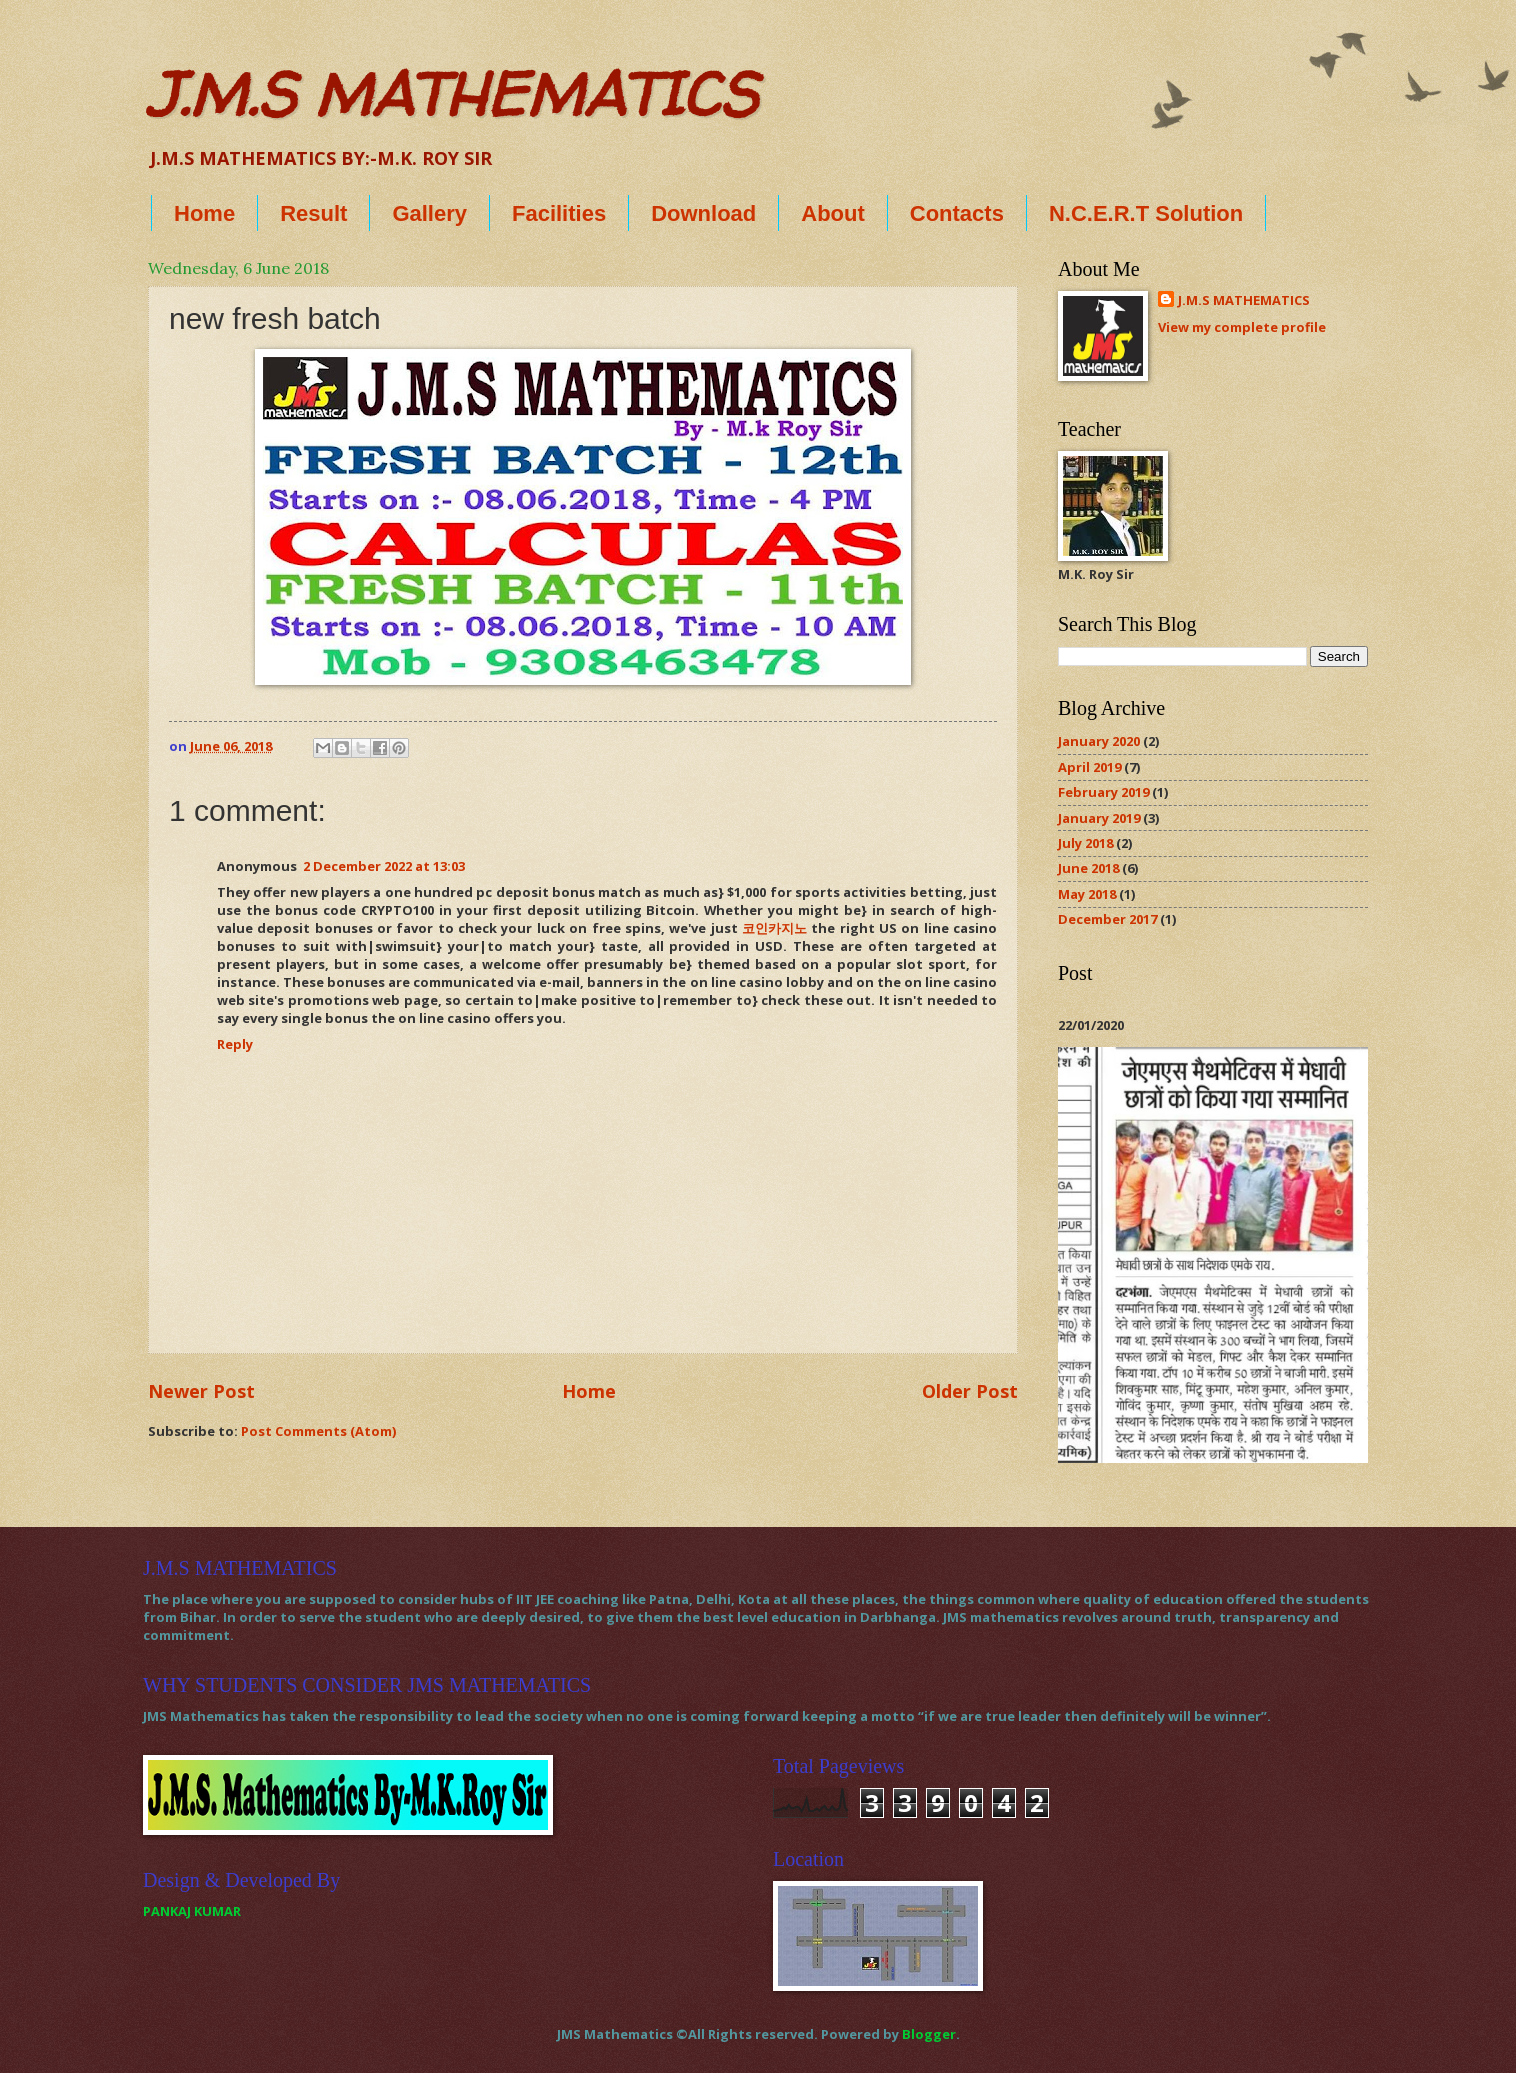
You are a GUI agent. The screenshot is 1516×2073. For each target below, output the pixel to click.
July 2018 (1085, 843)
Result (313, 213)
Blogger (929, 2034)
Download (703, 213)
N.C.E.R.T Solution (1146, 213)
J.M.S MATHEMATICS (452, 94)
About (833, 213)
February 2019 (1103, 792)
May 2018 (1087, 894)
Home (204, 213)
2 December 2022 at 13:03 (384, 866)
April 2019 (1089, 767)
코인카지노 (774, 928)
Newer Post (201, 1391)
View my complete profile (1242, 327)
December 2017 (1107, 919)
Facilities (559, 213)
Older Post (970, 1391)
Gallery (429, 213)
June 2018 (1088, 868)
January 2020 (1099, 741)
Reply (235, 1044)
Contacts (957, 213)
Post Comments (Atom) (318, 1431)
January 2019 (1099, 818)
